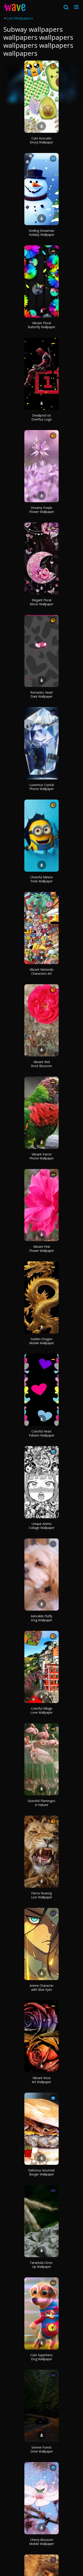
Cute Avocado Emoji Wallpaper (41, 140)
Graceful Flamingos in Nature (41, 1803)
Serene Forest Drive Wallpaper (41, 2449)
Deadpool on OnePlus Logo (41, 417)
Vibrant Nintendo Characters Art (41, 971)
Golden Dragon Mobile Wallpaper (41, 1341)
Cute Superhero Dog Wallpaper (41, 2357)
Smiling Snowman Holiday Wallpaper (41, 232)
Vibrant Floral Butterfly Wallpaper (41, 325)
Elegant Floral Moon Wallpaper (41, 602)
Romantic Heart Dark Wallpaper (41, 694)
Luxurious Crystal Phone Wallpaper (41, 787)
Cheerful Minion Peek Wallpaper (41, 879)
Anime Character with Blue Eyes (42, 1987)
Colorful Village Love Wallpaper (42, 1710)
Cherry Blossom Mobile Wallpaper (41, 2542)
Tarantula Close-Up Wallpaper (41, 2264)
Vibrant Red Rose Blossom (41, 1064)
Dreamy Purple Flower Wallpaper (41, 510)
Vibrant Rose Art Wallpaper (41, 2080)
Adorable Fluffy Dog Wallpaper (41, 1618)
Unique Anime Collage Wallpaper (41, 1526)
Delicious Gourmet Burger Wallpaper (41, 2172)
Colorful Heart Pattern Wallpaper (41, 1433)
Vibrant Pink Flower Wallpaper (41, 1248)
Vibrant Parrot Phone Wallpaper (41, 1156)
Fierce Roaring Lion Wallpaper (41, 1895)
